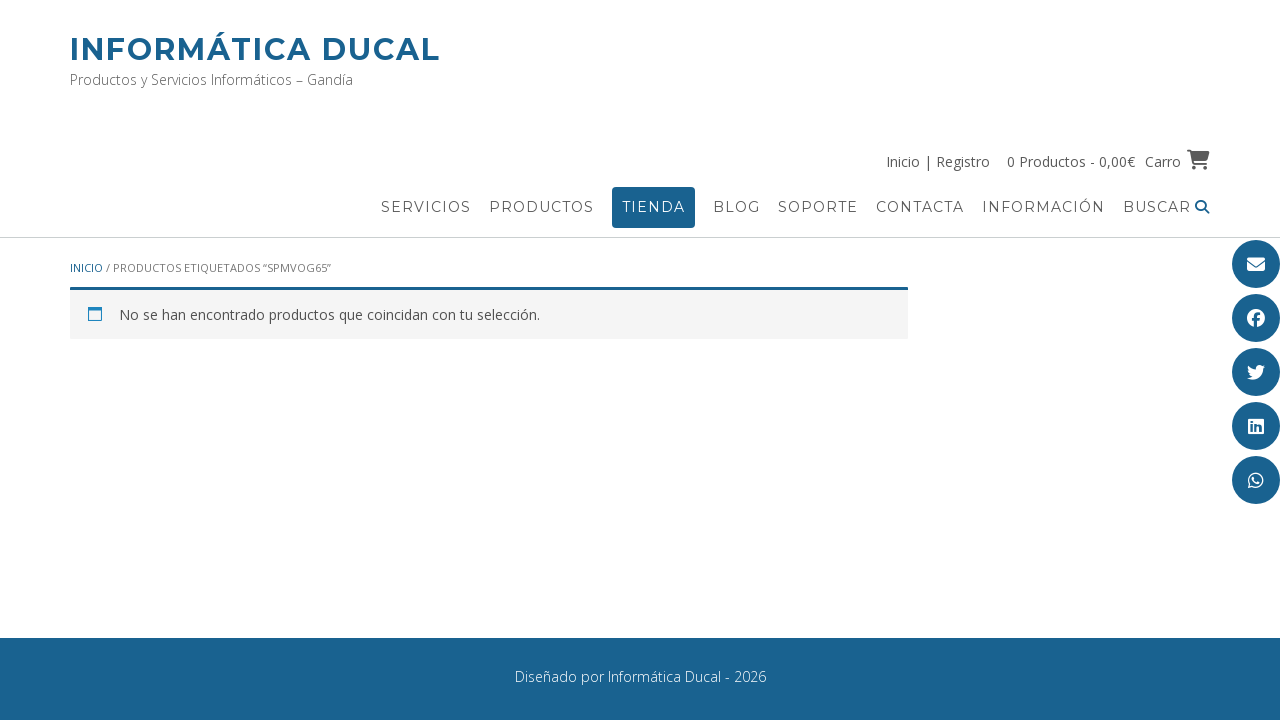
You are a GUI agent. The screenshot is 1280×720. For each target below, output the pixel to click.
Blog (736, 207)
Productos (541, 207)
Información (1043, 207)
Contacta (920, 207)
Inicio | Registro (938, 161)
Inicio (86, 267)
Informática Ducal (255, 49)
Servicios (426, 207)
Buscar (1166, 207)
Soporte (818, 207)
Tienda (653, 207)
